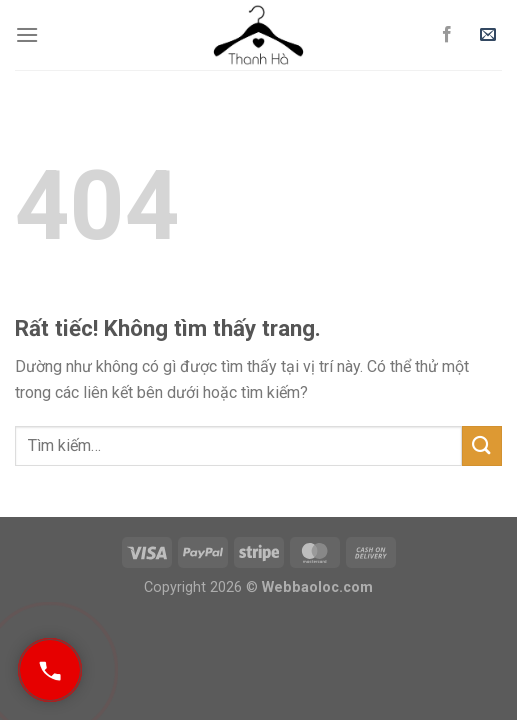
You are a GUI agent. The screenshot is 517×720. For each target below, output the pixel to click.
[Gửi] (482, 445)
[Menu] (27, 34)
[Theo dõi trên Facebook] (447, 35)
